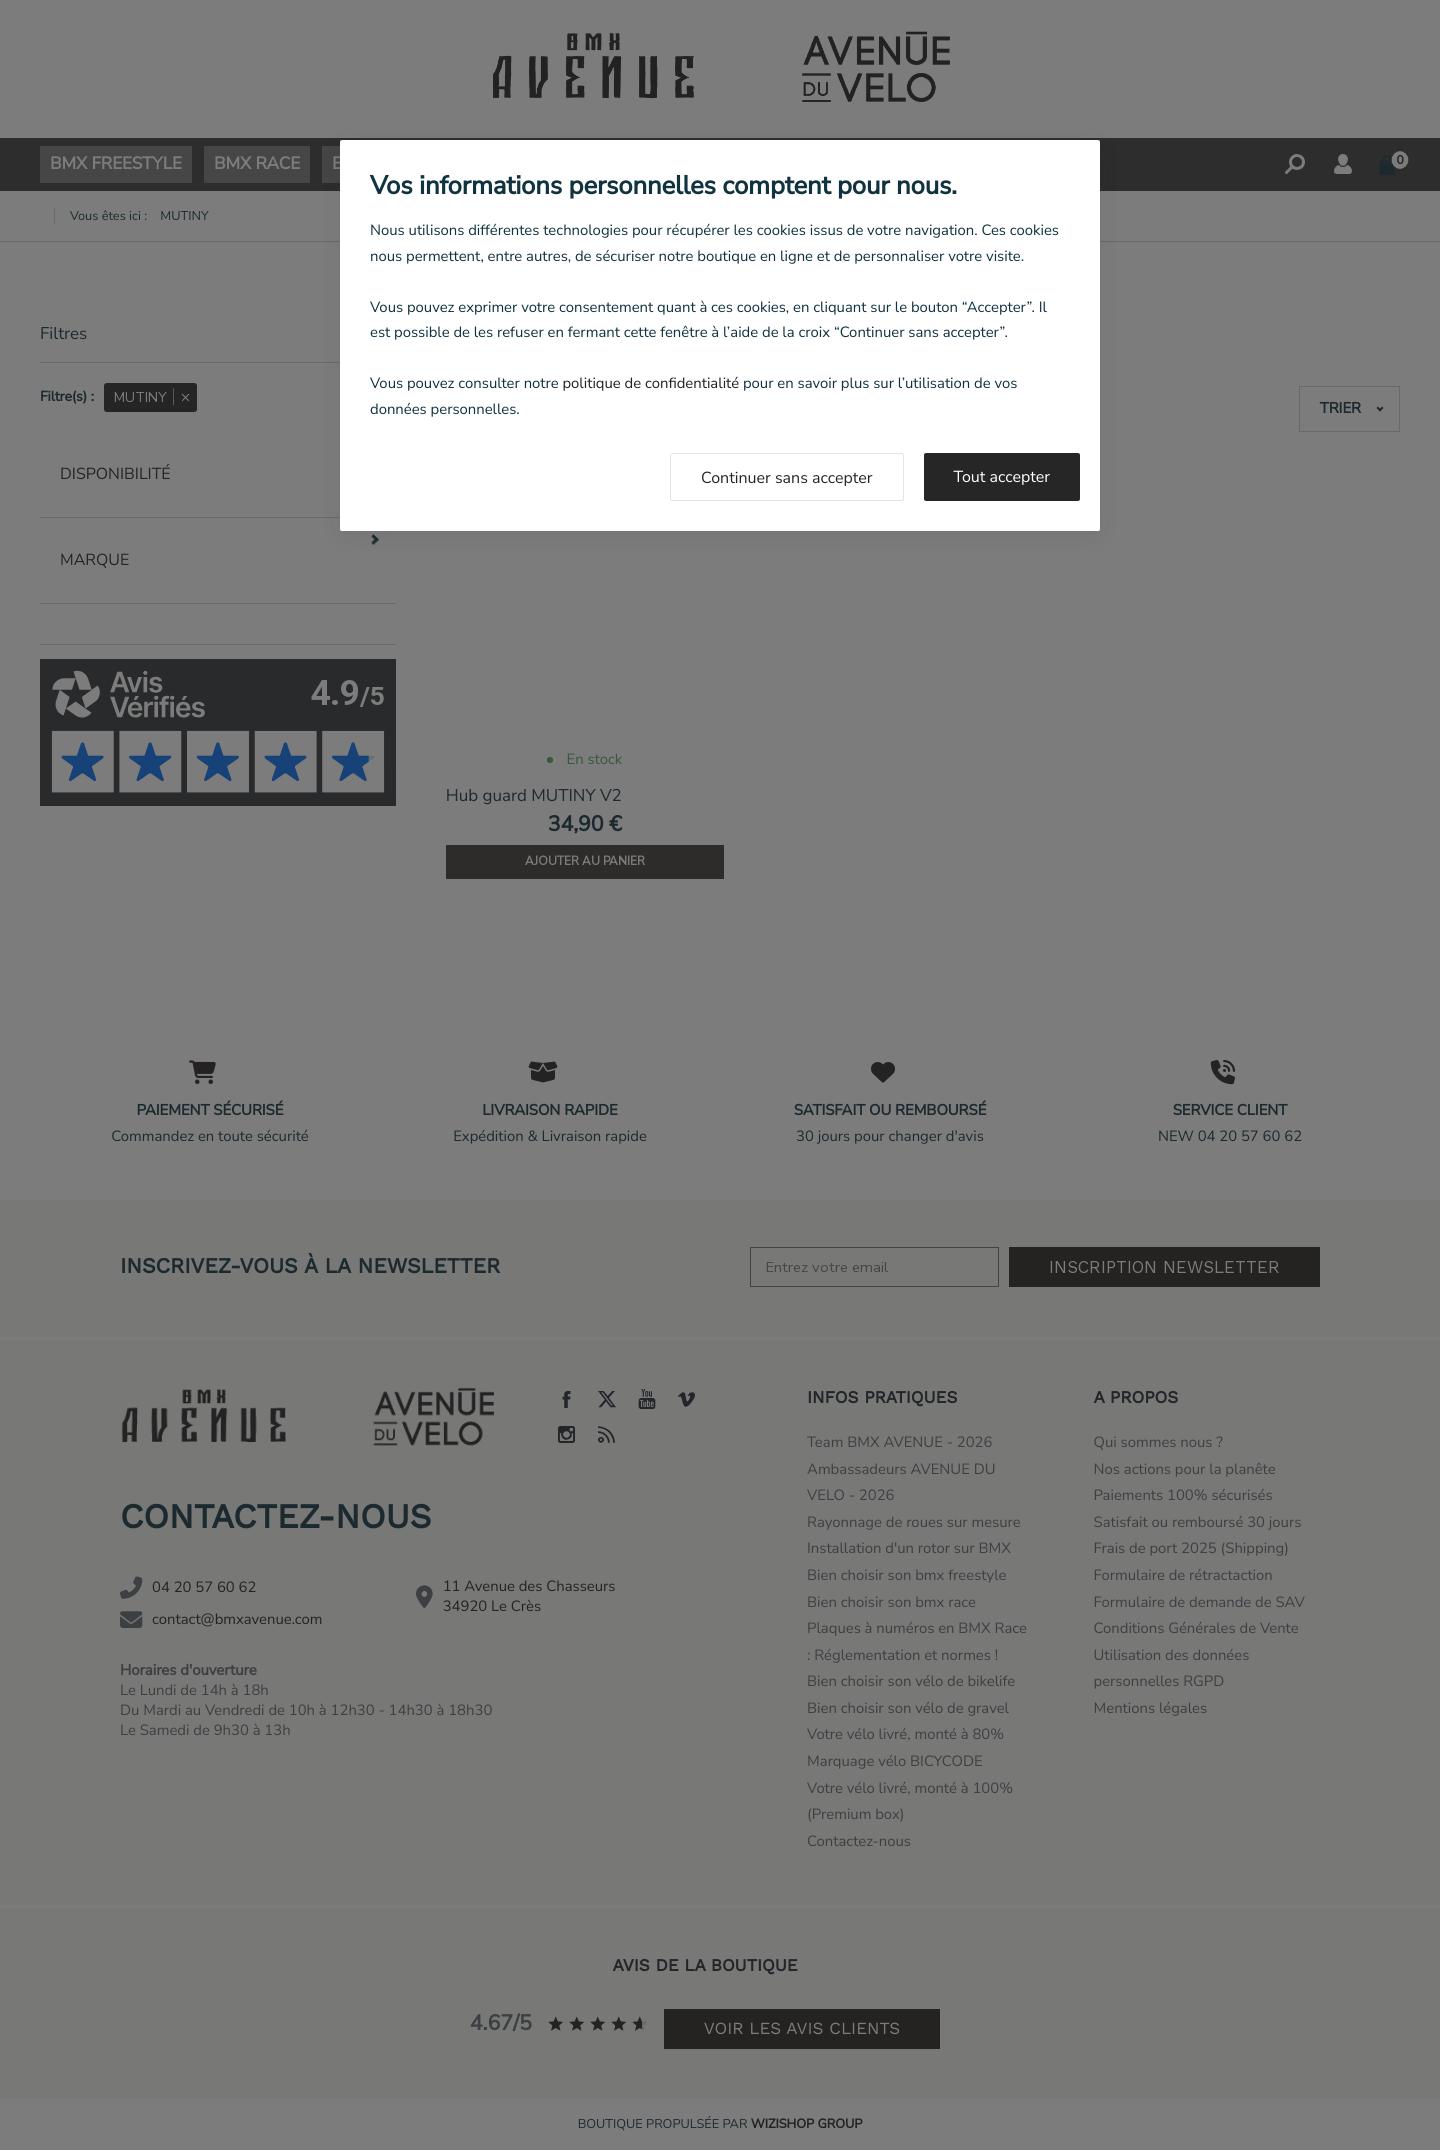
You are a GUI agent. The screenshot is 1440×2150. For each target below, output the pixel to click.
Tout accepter (1002, 477)
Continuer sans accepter (787, 478)
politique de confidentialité (650, 384)
